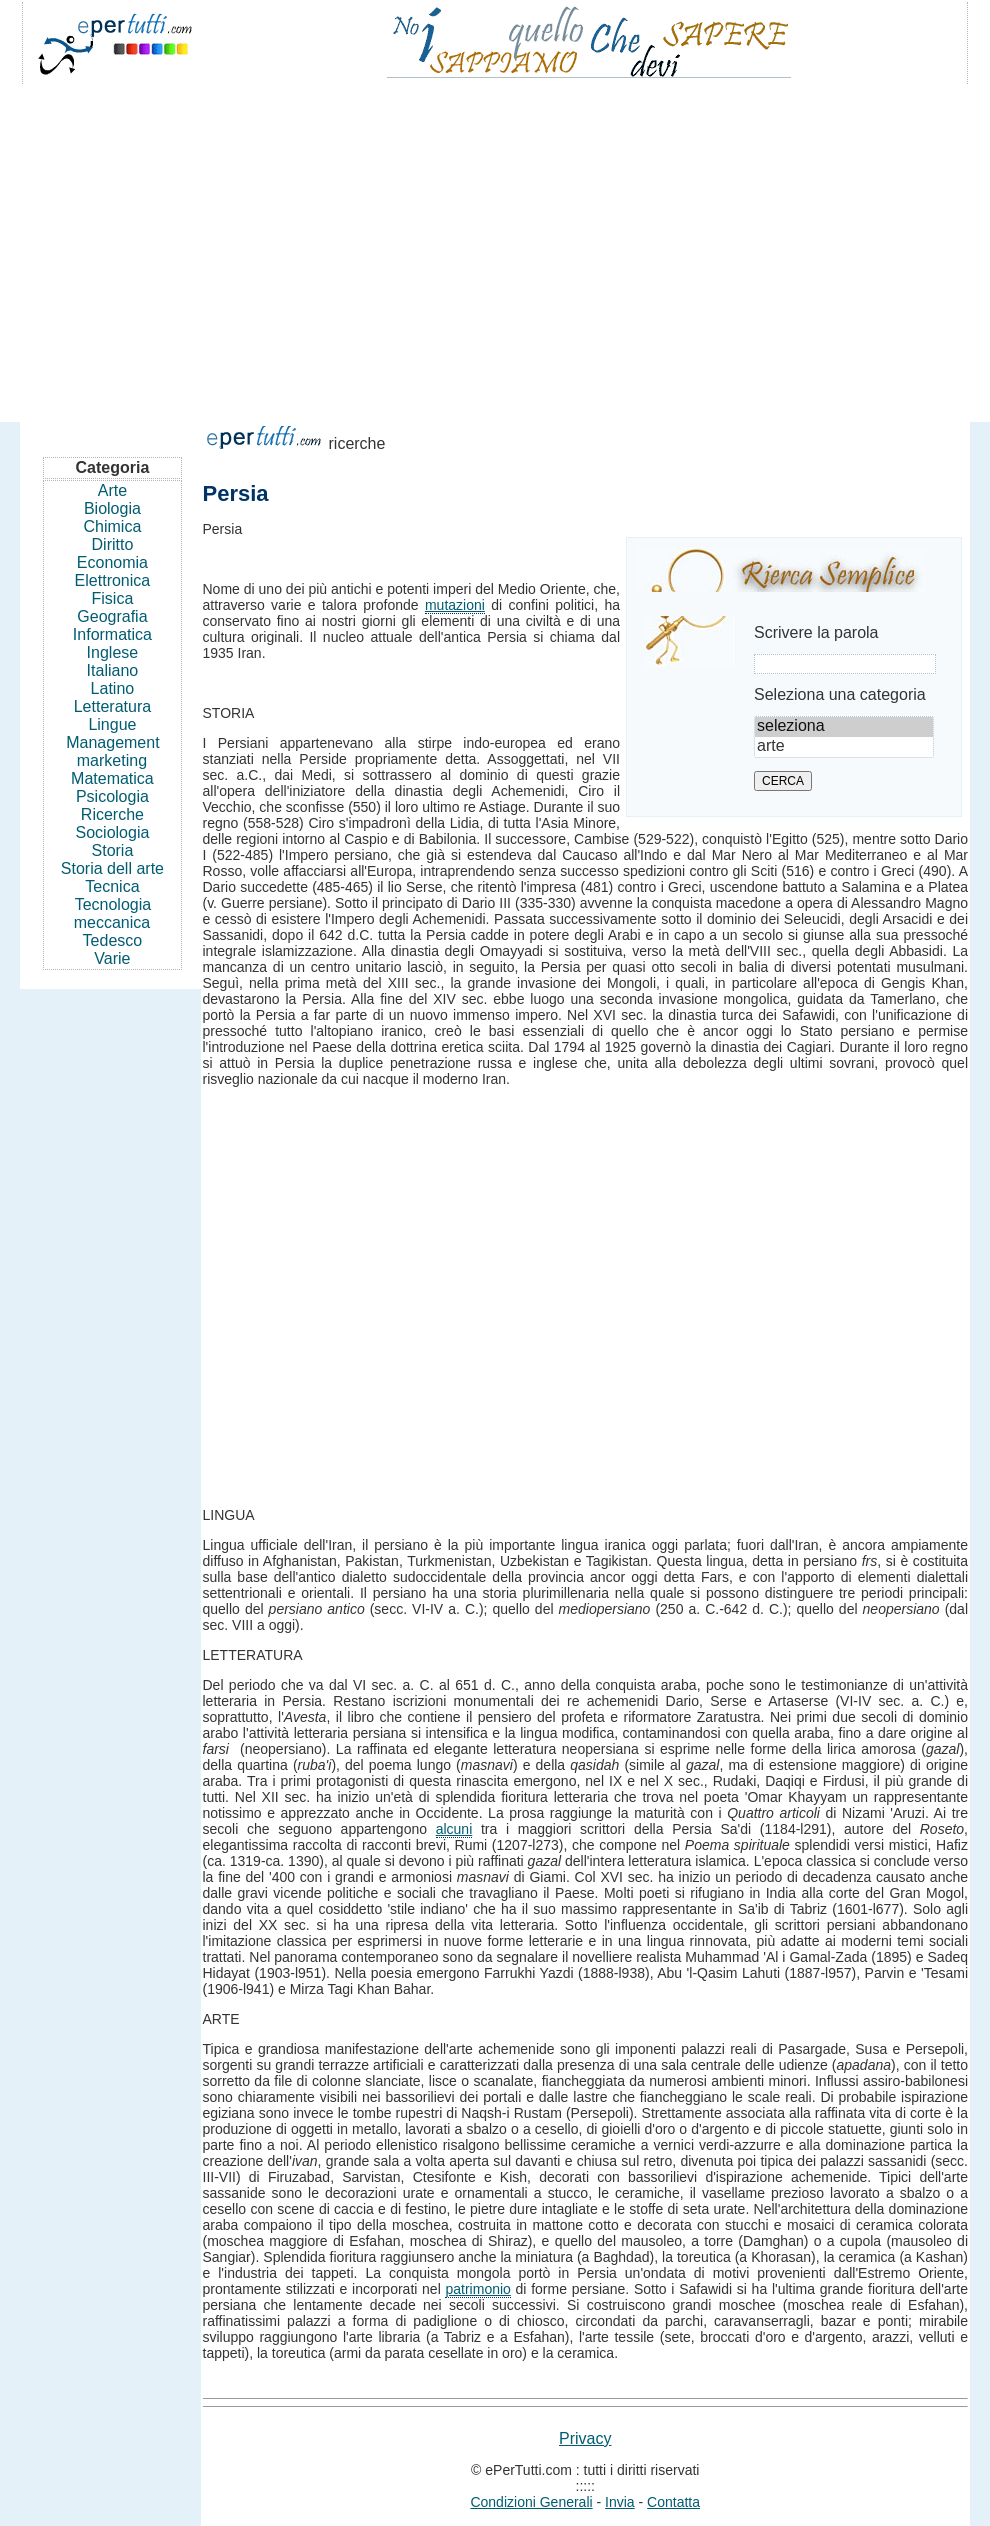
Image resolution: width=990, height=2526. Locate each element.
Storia (113, 850)
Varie (112, 958)
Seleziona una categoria (840, 694)
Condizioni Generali (531, 2502)
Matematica (112, 778)
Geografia (112, 616)
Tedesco (113, 940)
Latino (113, 688)
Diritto (113, 544)
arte (844, 747)
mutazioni (455, 605)
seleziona (844, 727)
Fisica (113, 598)
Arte (112, 490)
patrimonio (477, 2289)
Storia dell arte (112, 868)
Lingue (112, 724)
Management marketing (112, 751)
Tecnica (112, 886)
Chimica (113, 526)
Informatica (112, 634)
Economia (112, 562)
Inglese (113, 652)
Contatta (673, 2502)
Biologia (112, 508)
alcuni (454, 1829)
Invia (620, 2502)
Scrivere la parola (816, 632)
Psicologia (112, 796)
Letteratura (112, 706)
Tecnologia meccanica (112, 913)
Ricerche (112, 814)
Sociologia (113, 832)
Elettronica (113, 580)
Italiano (113, 670)
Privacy (585, 2438)
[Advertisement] (495, 244)
